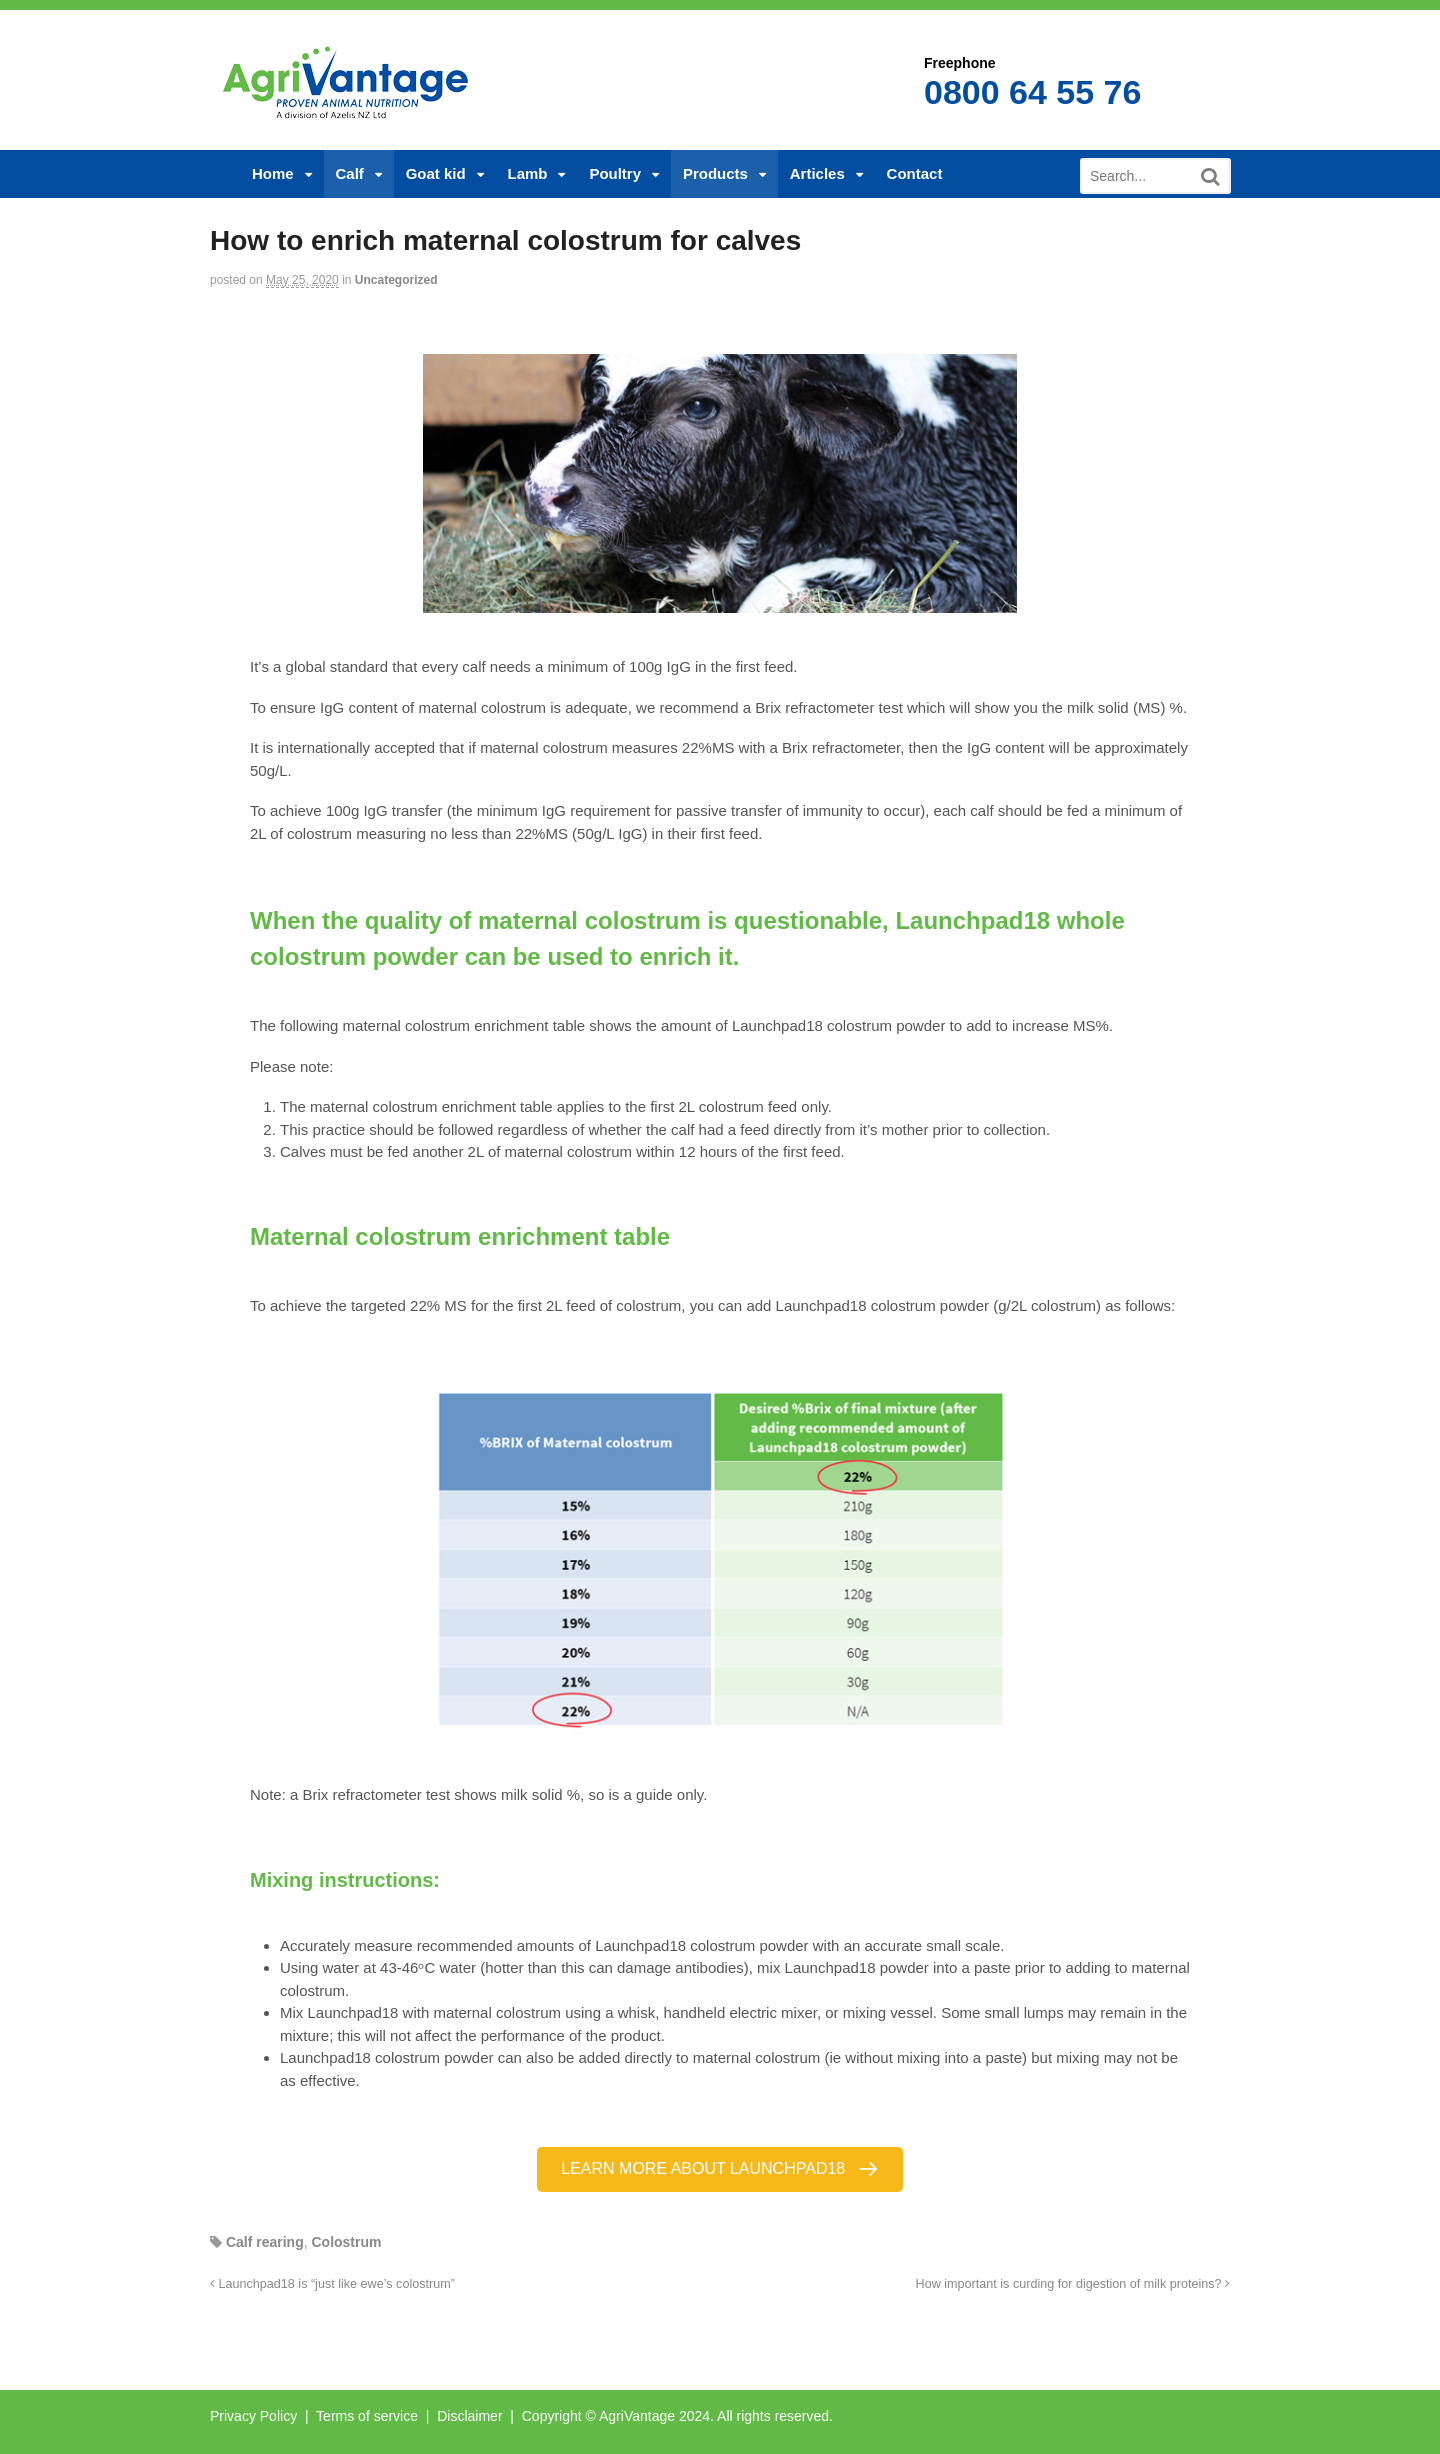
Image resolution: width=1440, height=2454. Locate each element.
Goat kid (436, 173)
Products (715, 173)
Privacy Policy (253, 2416)
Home (273, 173)
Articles (817, 173)
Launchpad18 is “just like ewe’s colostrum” (332, 2284)
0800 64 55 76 (1032, 92)
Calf (350, 173)
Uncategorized (396, 280)
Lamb (528, 173)
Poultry (615, 173)
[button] (719, 2169)
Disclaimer (469, 2416)
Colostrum (346, 2242)
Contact (915, 173)
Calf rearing (265, 2242)
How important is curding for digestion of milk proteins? (1073, 2284)
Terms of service (367, 2416)
